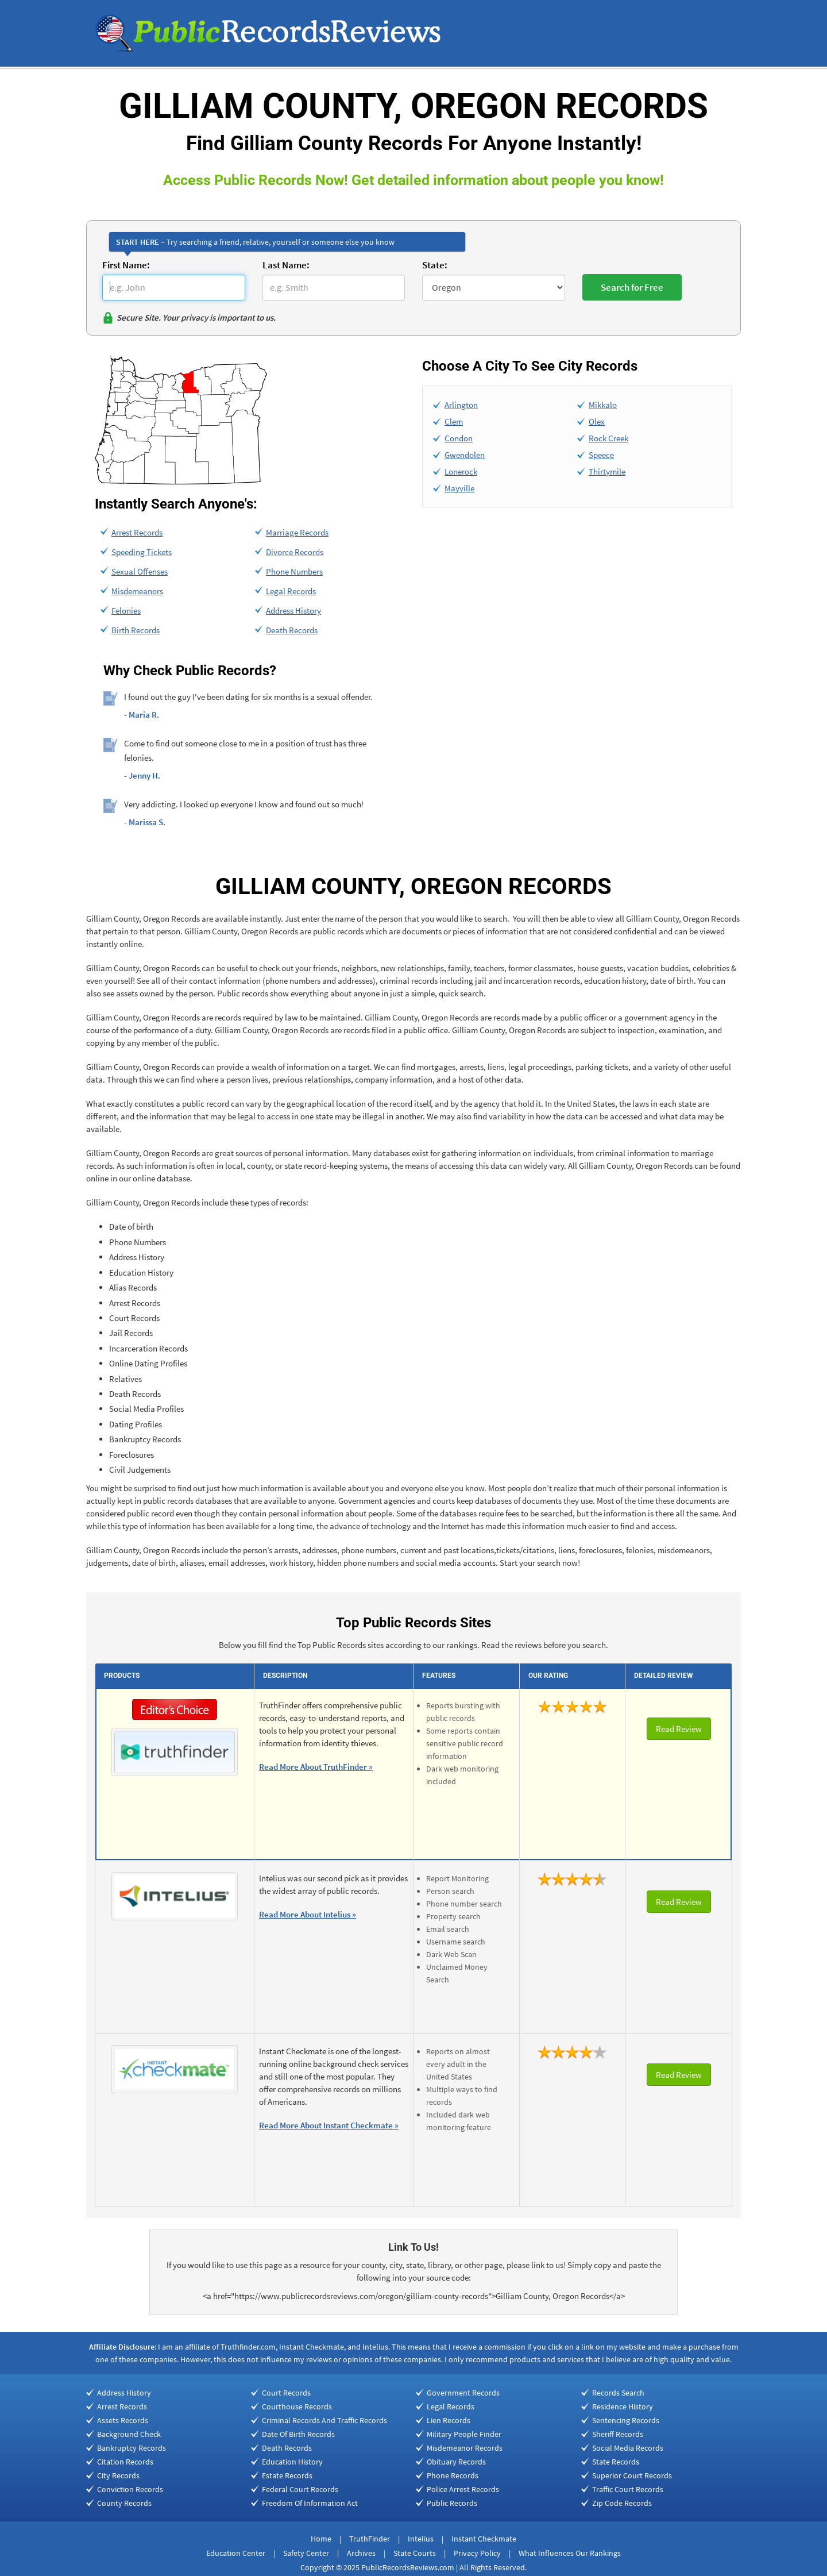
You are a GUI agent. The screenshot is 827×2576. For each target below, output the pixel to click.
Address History (293, 610)
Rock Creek (608, 438)
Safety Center (306, 2553)
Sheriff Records (617, 2434)
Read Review (679, 1728)
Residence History (622, 2406)
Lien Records (448, 2420)
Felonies (126, 610)
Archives (361, 2553)
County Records (124, 2503)
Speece (601, 454)
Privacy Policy (477, 2553)
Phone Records (452, 2475)
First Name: (126, 265)
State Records (615, 2461)
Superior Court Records (632, 2475)
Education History (292, 2461)
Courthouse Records (297, 2406)
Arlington (461, 404)
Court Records (286, 2393)
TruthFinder (369, 2538)
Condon (459, 438)
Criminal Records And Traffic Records (324, 2420)
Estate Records (287, 2475)
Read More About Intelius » (307, 1914)
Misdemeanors (137, 591)
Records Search (618, 2393)
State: (434, 265)
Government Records (463, 2393)
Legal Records (291, 591)
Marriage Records (297, 532)
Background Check (129, 2434)
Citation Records (125, 2461)
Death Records (292, 630)
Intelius (421, 2538)
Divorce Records (294, 551)
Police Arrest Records (463, 2489)
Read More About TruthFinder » (316, 1766)
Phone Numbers (294, 571)
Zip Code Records (622, 2503)
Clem (454, 421)
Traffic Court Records (627, 2489)
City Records (118, 2475)
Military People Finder (464, 2434)
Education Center (235, 2553)
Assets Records (122, 2420)
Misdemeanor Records (465, 2448)
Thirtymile (607, 471)
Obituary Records (456, 2461)
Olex (597, 421)
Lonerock (461, 471)
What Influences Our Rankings (570, 2553)
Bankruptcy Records (131, 2448)
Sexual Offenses (139, 571)
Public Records (452, 2503)
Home (321, 2538)
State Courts (414, 2553)
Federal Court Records (300, 2489)
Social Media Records (627, 2448)
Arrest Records (137, 532)
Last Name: (286, 265)
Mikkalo (603, 404)
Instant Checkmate (483, 2538)
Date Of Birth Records (298, 2434)
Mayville (459, 488)
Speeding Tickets (141, 551)
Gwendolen (465, 454)
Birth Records (135, 630)
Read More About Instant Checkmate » (329, 2125)
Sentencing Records (625, 2420)
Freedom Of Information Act (310, 2503)
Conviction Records (130, 2489)
